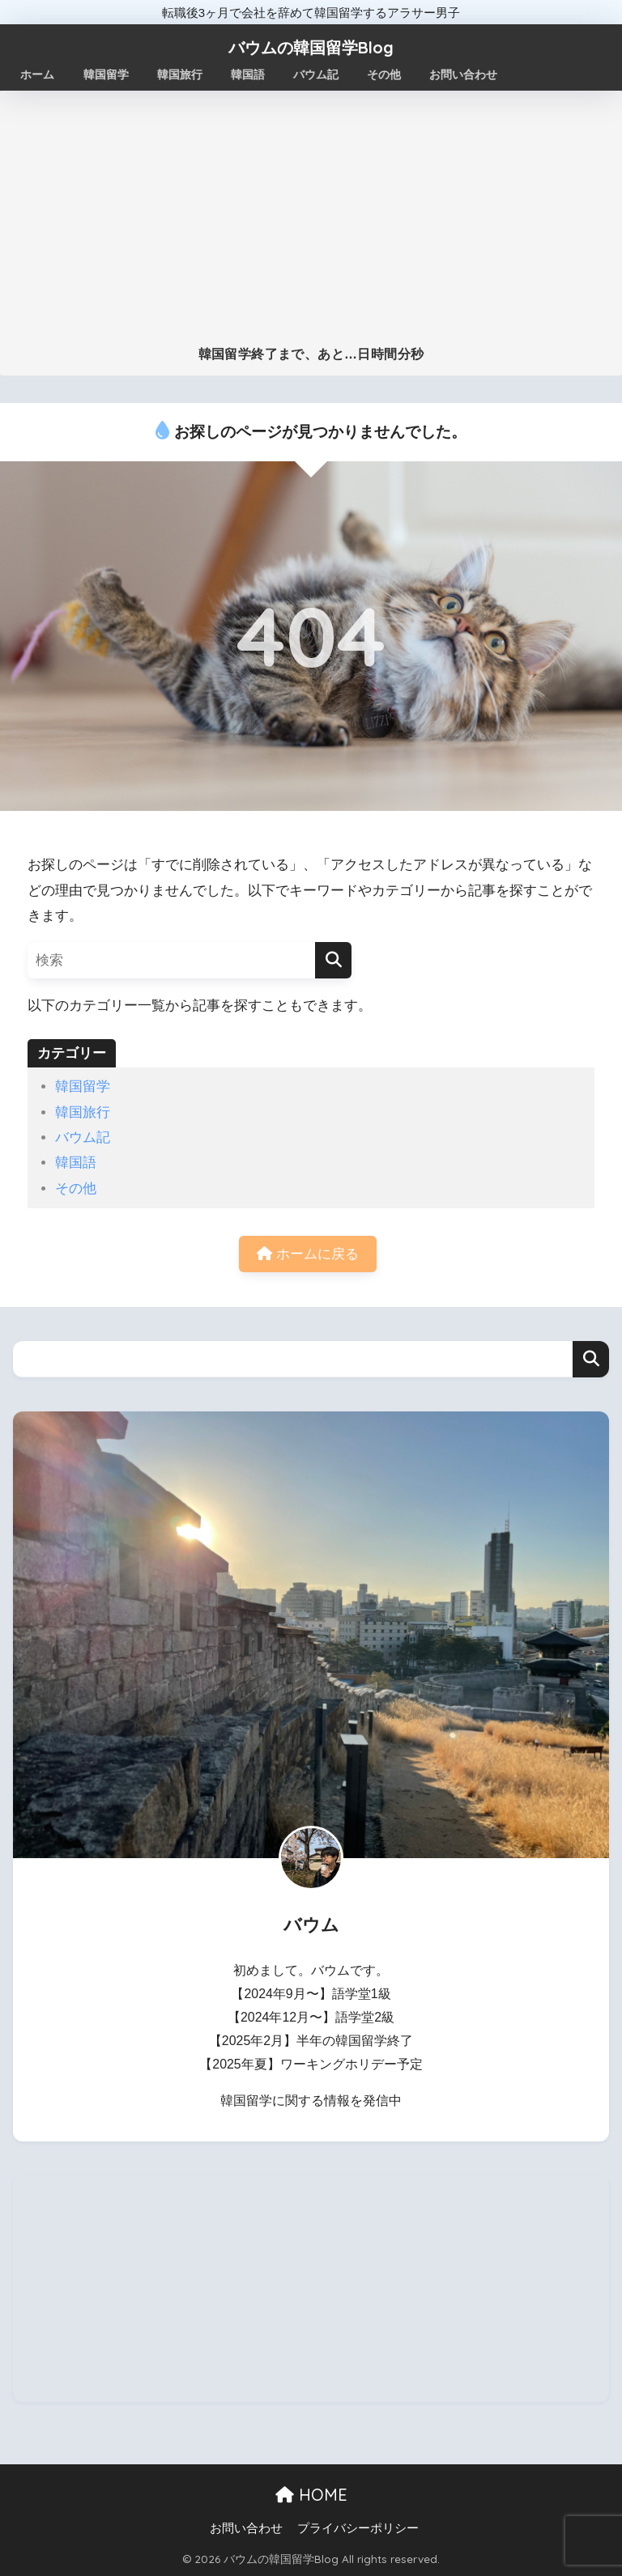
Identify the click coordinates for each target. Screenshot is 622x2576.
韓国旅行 (82, 1112)
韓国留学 (82, 1086)
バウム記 (82, 1137)
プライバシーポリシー (358, 2528)
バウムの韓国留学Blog (311, 47)
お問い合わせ (246, 2528)
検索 (591, 1359)
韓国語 (75, 1162)
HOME (311, 2495)
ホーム (38, 74)
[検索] (333, 960)
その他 (75, 1188)
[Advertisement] (311, 225)
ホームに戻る (308, 1254)
